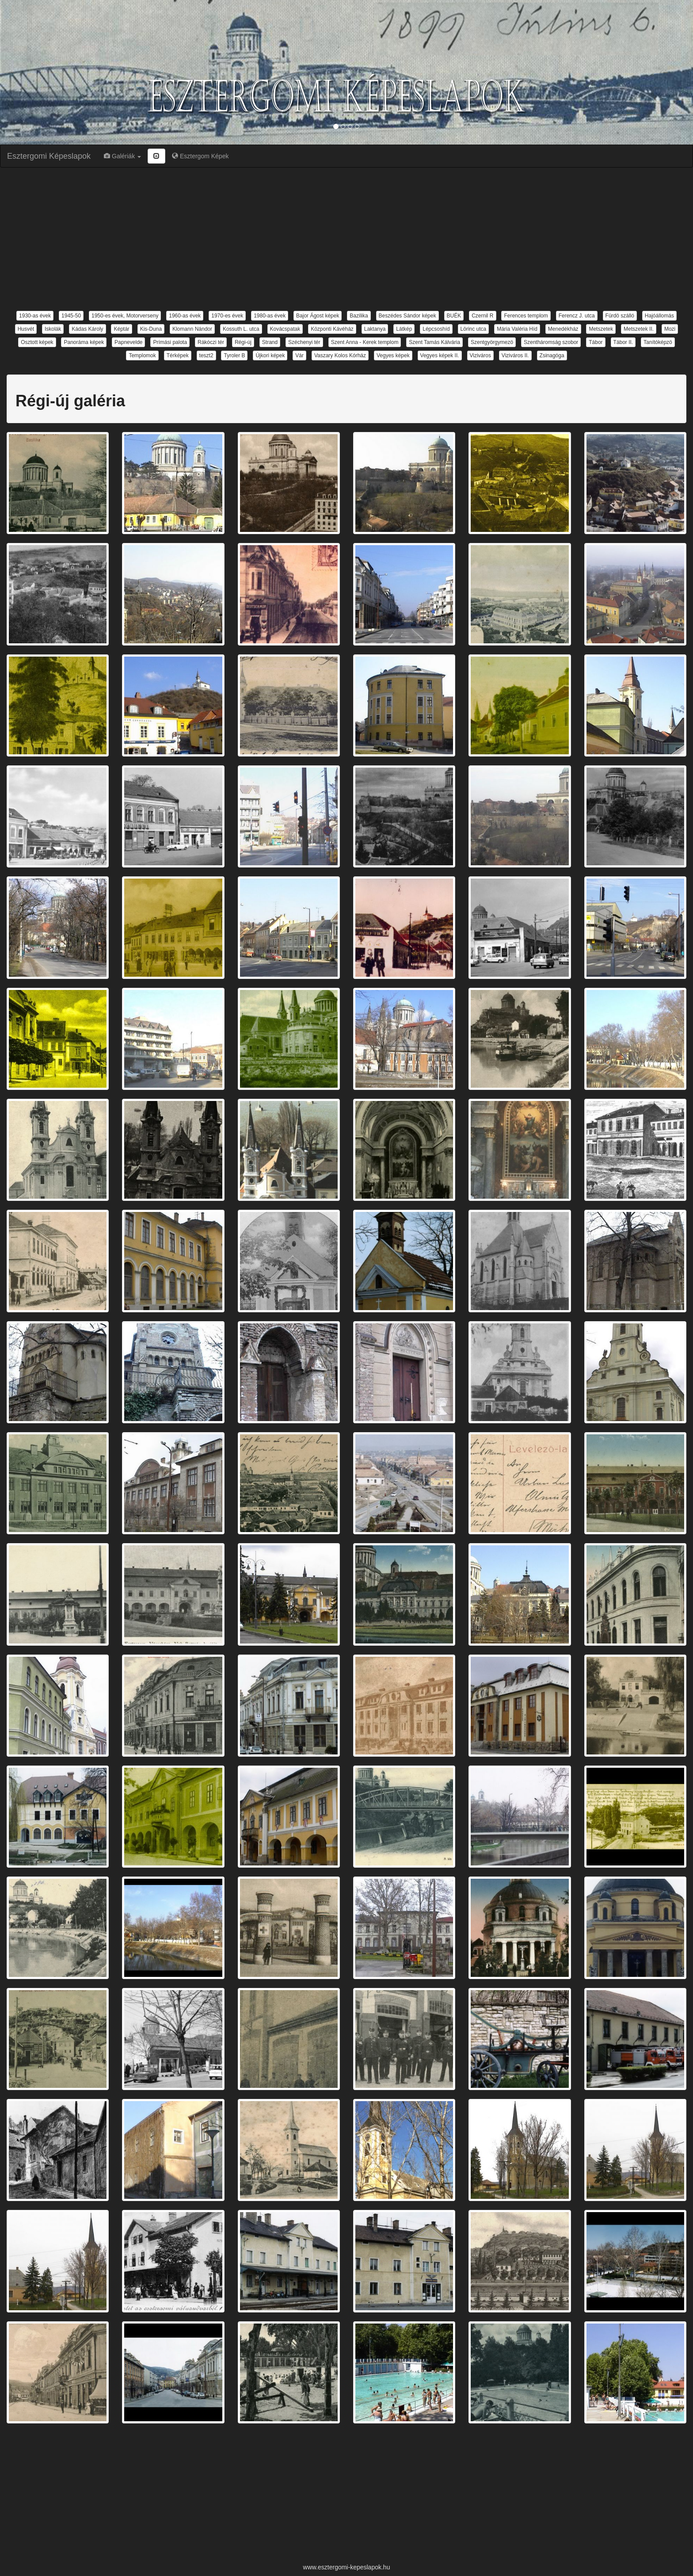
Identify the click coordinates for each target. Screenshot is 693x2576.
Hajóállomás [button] (659, 316)
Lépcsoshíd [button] (436, 329)
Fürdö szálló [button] (619, 316)
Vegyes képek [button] (393, 355)
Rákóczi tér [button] (211, 342)
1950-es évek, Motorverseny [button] (124, 316)
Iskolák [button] (53, 329)
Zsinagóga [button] (552, 355)
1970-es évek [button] (227, 316)
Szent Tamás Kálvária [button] (434, 342)
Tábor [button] (595, 342)
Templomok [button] (142, 355)
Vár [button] (299, 355)
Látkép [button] (404, 329)
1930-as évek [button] (35, 316)
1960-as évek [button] (185, 316)
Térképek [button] (178, 355)
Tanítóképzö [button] (658, 342)
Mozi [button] (669, 329)
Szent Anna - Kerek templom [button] (365, 342)
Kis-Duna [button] (151, 329)
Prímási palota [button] (170, 342)
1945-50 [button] (71, 316)
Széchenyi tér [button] (304, 342)
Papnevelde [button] (128, 342)
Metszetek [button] (601, 329)
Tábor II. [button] (623, 342)
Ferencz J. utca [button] (577, 316)
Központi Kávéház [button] (332, 329)
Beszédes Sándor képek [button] (407, 316)
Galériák (122, 156)
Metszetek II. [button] (639, 329)
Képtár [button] (121, 329)
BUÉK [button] (454, 316)
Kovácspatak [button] (285, 329)
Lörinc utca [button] (474, 329)
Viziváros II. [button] (515, 355)
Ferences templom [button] (526, 316)
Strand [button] (270, 342)
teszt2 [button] (206, 355)
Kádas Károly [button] (87, 329)
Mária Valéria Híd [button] (517, 329)
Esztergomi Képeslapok (49, 156)
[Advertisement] (346, 238)
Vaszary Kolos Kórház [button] (340, 355)
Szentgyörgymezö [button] (492, 342)
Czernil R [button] (482, 316)
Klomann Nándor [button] (192, 329)
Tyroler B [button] (234, 355)
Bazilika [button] (359, 316)
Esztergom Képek (200, 156)
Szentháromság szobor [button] (551, 342)
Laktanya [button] (375, 329)
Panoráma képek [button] (84, 342)
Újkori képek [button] (270, 355)
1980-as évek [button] (270, 316)
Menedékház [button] (563, 329)
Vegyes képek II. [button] (439, 355)
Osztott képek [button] (37, 342)
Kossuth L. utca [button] (241, 329)
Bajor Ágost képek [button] (317, 316)
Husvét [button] (26, 329)
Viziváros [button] (480, 355)
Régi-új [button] (243, 342)
